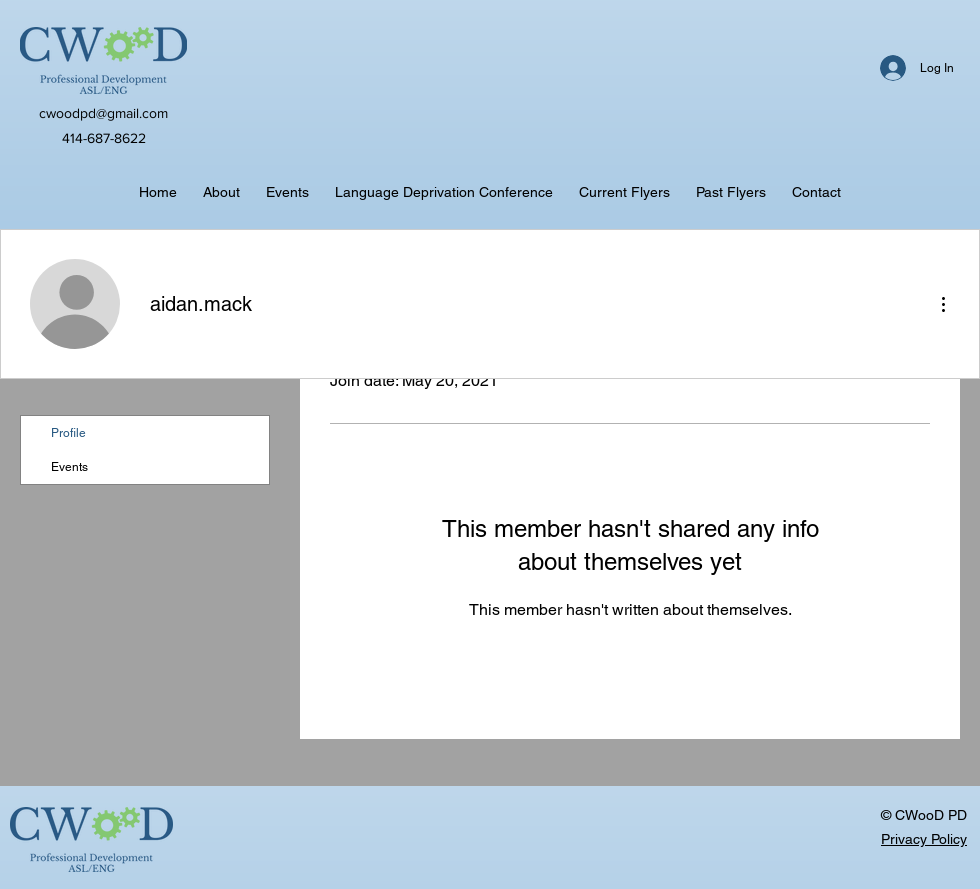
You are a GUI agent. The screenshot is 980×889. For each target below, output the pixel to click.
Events (69, 467)
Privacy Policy (924, 839)
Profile (68, 433)
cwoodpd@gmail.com (103, 113)
